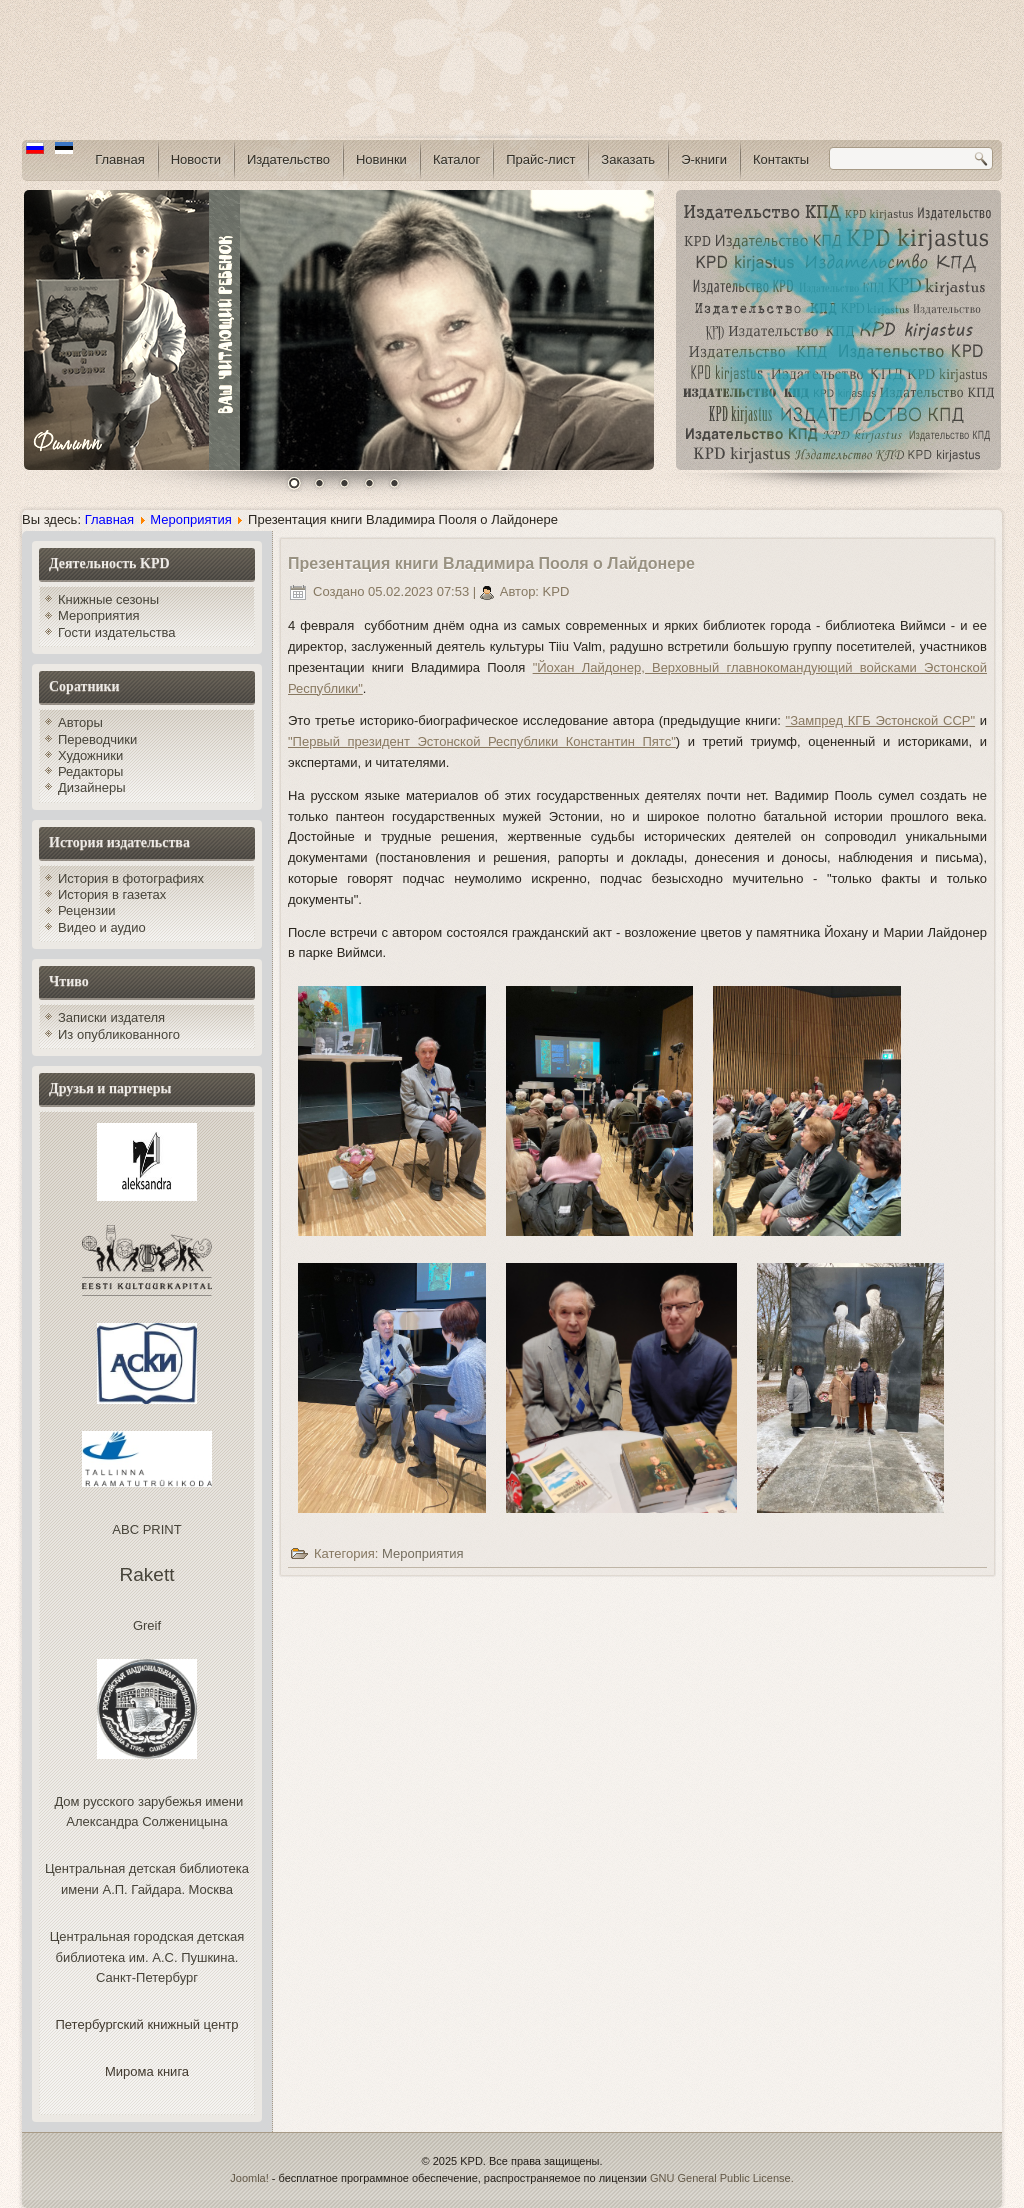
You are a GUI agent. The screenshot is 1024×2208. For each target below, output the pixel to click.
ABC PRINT (146, 1529)
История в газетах (112, 894)
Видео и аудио (102, 927)
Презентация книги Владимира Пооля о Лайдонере (491, 563)
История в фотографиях (131, 878)
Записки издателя (111, 1017)
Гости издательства (117, 632)
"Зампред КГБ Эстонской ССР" (881, 720)
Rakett (147, 1574)
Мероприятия (191, 519)
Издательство (288, 159)
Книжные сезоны (108, 599)
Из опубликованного (119, 1034)
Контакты (781, 159)
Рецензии (87, 910)
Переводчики (97, 739)
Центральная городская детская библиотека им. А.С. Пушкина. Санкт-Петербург (147, 1957)
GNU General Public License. (722, 2178)
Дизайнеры (92, 787)
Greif (147, 1625)
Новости (196, 159)
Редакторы (90, 771)
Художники (90, 755)
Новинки (381, 159)
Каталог (456, 159)
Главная (119, 159)
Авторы (80, 722)
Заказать (628, 159)
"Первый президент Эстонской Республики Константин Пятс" (482, 741)
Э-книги (704, 159)
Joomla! (249, 2178)
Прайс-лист (540, 159)
